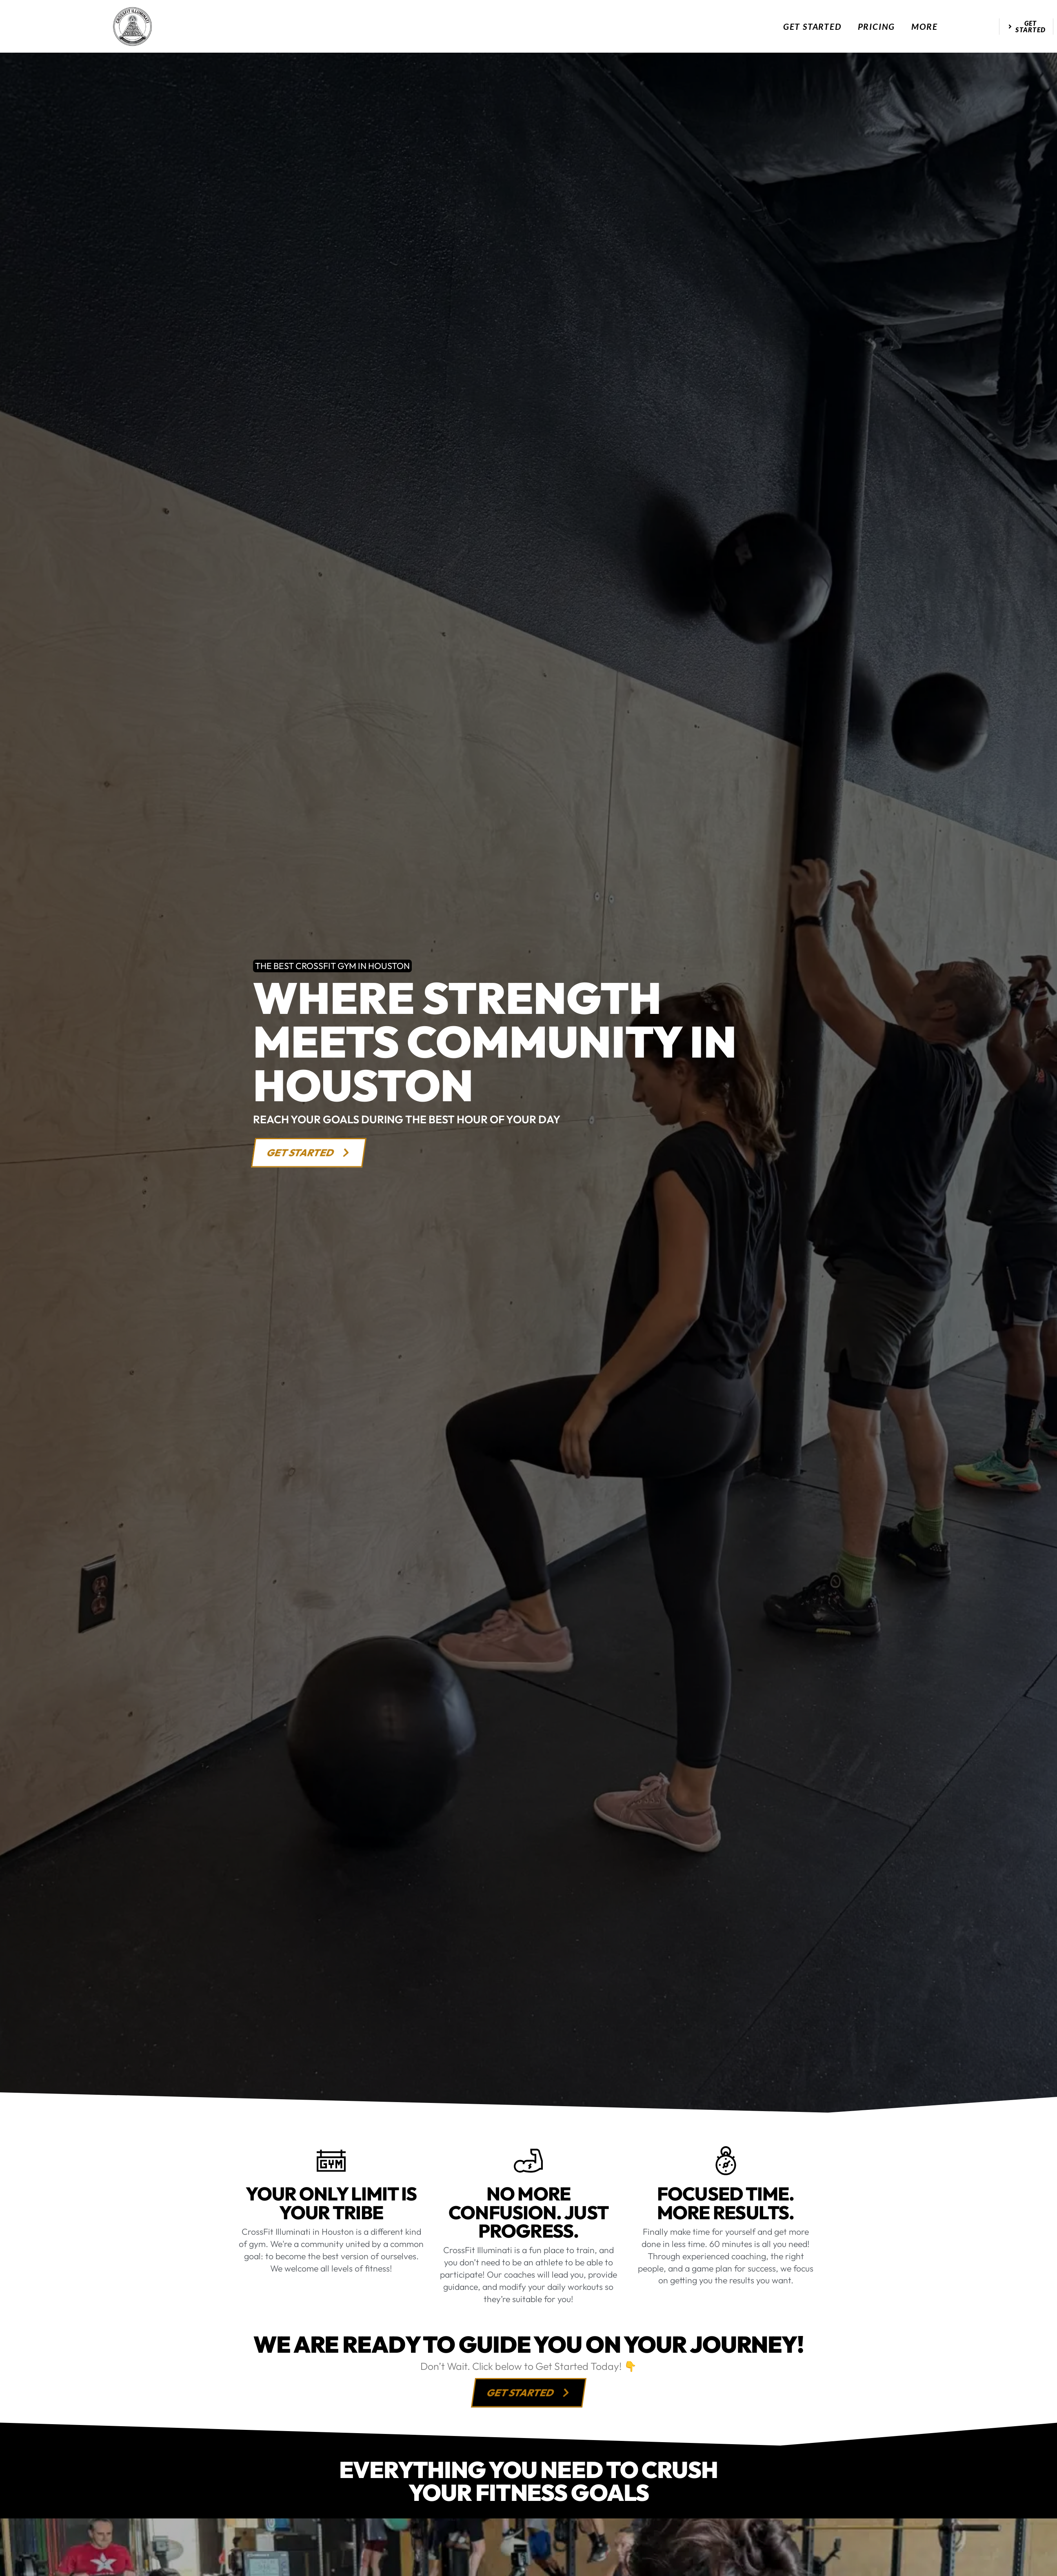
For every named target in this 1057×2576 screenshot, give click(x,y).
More (924, 26)
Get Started (812, 26)
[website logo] (132, 26)
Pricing (876, 26)
